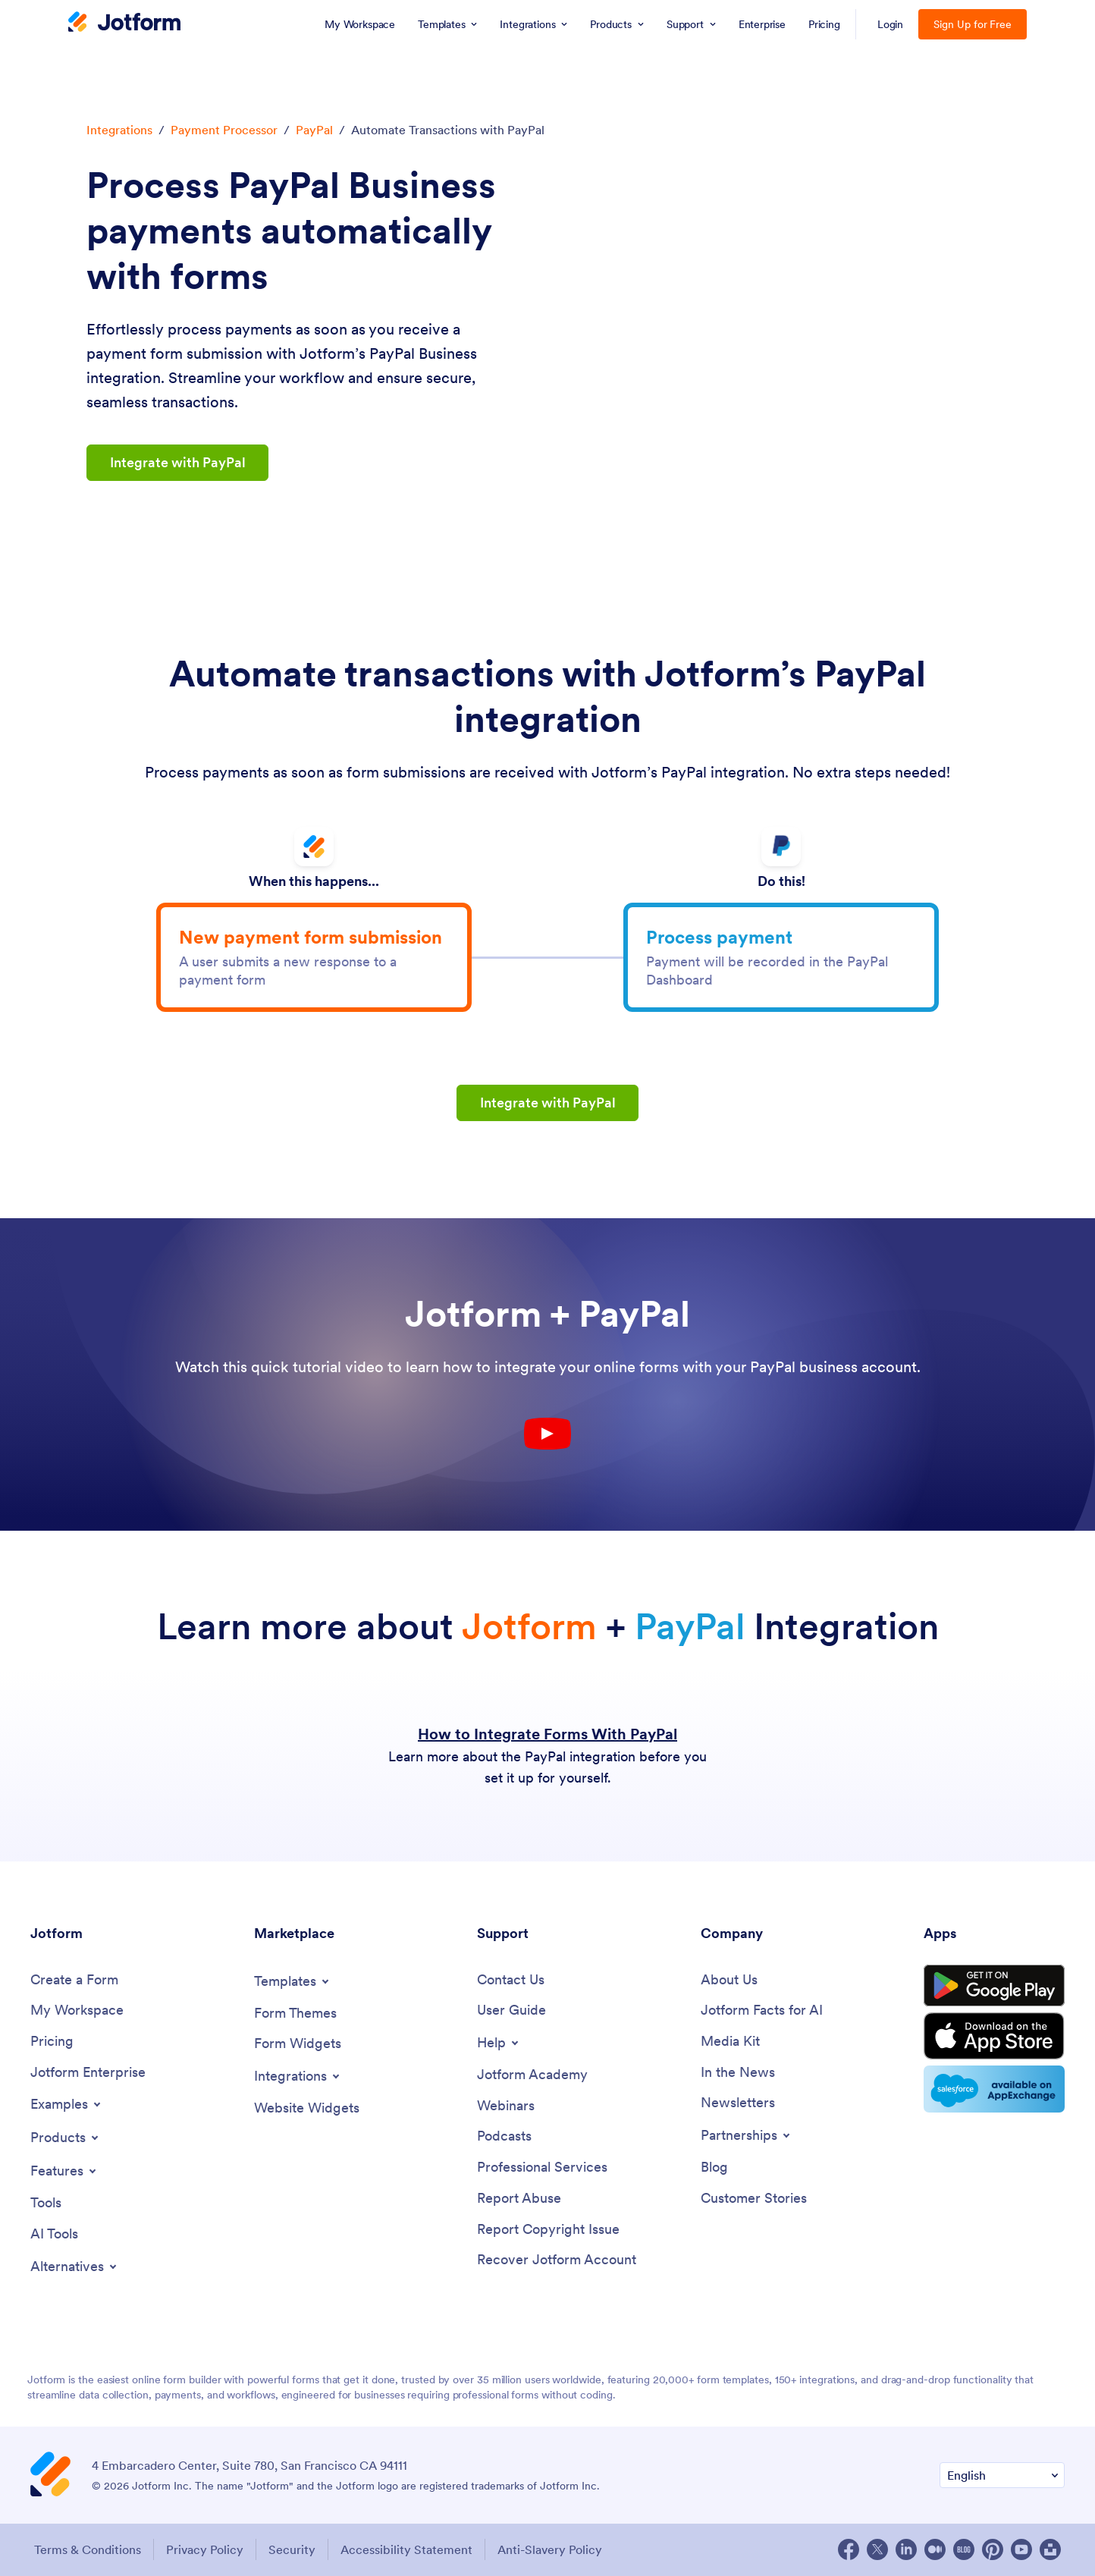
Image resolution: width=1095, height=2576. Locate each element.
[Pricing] (52, 2041)
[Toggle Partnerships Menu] (746, 2135)
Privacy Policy (204, 2549)
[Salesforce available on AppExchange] (994, 2089)
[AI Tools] (54, 2234)
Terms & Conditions (87, 2549)
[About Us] (729, 1980)
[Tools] (45, 2203)
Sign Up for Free (972, 24)
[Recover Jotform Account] (556, 2260)
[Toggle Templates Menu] (292, 1981)
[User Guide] (511, 2010)
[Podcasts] (504, 2136)
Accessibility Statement (406, 2549)
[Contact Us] (510, 1980)
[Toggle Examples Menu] (66, 2104)
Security (291, 2549)
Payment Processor (224, 129)
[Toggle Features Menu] (64, 2171)
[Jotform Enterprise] (88, 2072)
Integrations (119, 129)
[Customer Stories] (754, 2198)
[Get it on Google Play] (994, 1986)
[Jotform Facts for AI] (762, 2010)
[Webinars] (506, 2106)
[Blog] (714, 2167)
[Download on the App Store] (994, 2035)
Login (890, 24)
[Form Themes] (295, 2013)
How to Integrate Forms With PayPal (547, 1734)
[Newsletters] (738, 2103)
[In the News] (738, 2072)
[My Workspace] (77, 2010)
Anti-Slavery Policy (549, 2549)
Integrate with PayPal (178, 462)
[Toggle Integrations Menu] (298, 2076)
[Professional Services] (542, 2167)
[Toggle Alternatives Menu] (74, 2266)
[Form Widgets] (297, 2043)
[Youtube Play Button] (547, 1434)
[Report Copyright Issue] (548, 2229)
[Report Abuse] (519, 2198)
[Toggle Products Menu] (65, 2137)
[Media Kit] (730, 2041)
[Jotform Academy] (532, 2075)
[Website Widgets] (306, 2108)
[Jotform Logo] (124, 23)
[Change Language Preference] (1002, 2475)
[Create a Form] (74, 1980)
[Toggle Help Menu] (499, 2042)
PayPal (314, 129)
